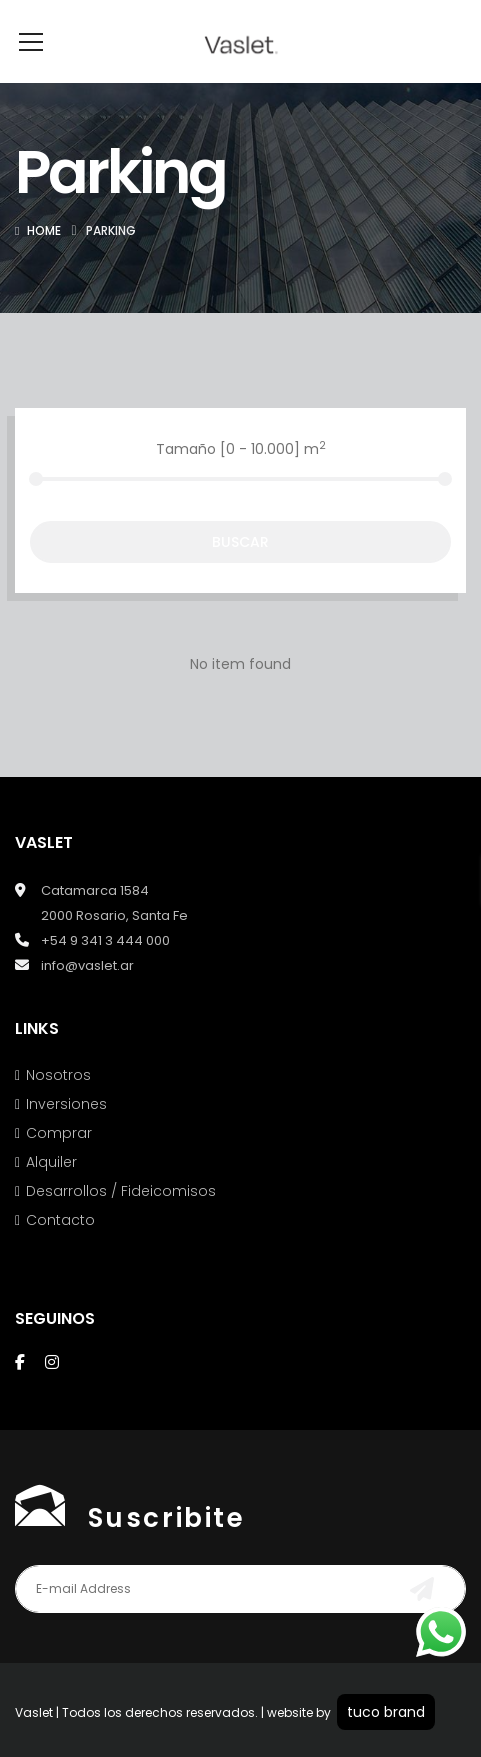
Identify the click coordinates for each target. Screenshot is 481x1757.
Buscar (240, 572)
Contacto (60, 1250)
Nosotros (58, 1105)
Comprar (59, 1163)
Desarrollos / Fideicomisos (121, 1221)
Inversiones (66, 1134)
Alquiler (51, 1192)
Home (44, 260)
